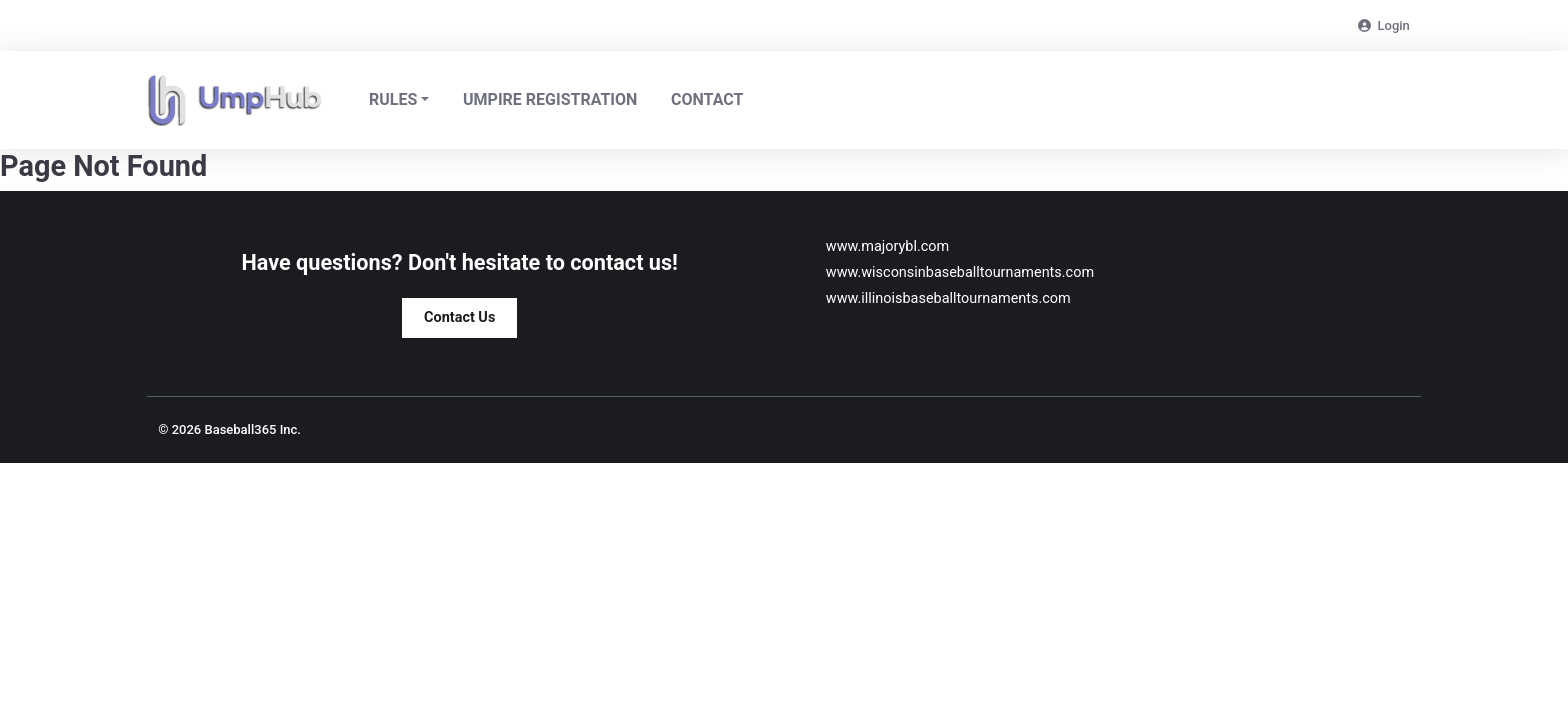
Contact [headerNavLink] (707, 99)
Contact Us (459, 317)
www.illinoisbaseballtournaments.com (948, 298)
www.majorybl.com (887, 246)
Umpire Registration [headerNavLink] (550, 99)
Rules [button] (393, 99)
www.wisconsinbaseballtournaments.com (960, 272)
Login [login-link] (1384, 25)
